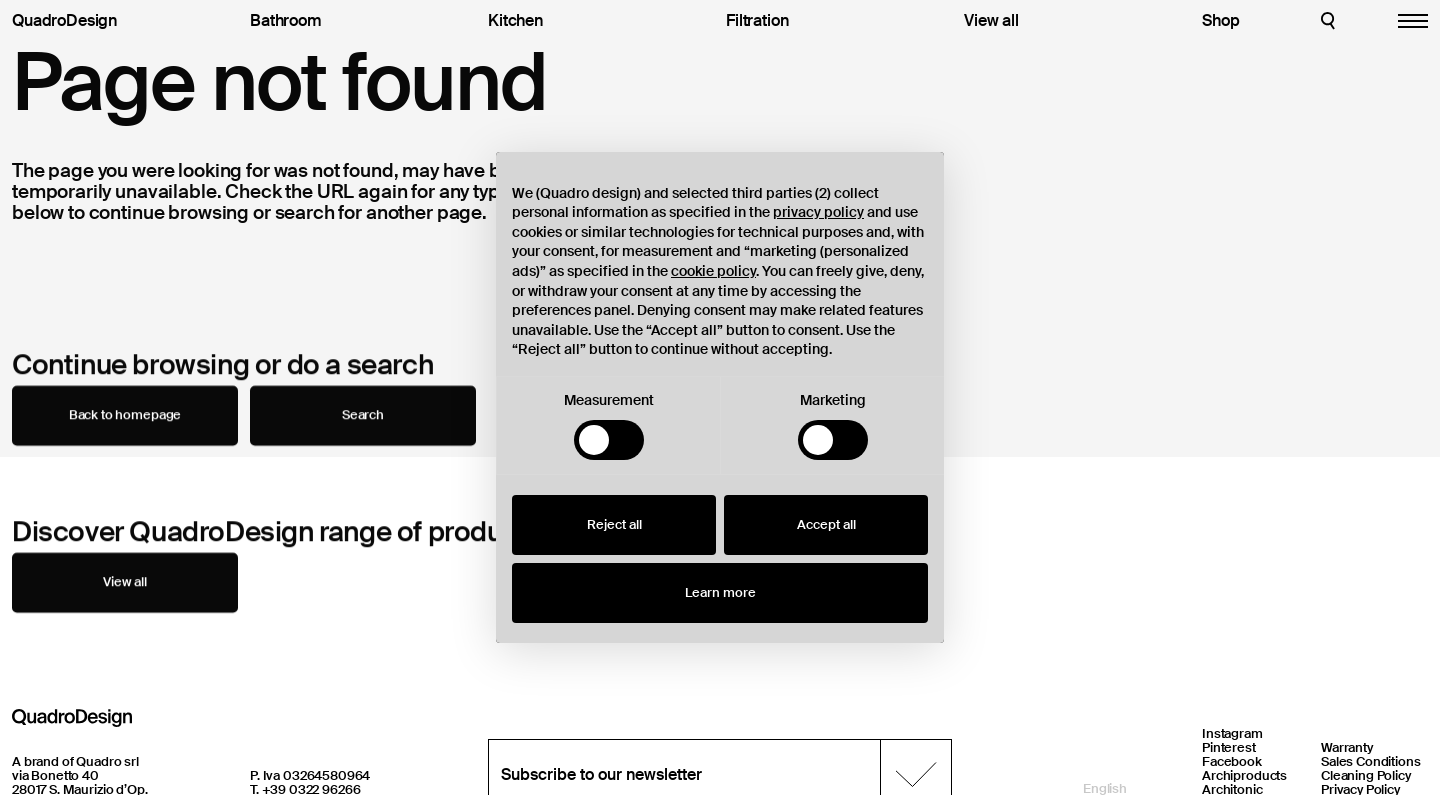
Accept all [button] (826, 524)
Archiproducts (1244, 775)
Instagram (1232, 733)
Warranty (1347, 747)
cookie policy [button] (713, 271)
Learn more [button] (720, 592)
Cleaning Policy (1366, 775)
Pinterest (1229, 747)
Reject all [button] (614, 524)
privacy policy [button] (818, 212)
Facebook (1232, 761)
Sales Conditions (1371, 761)
